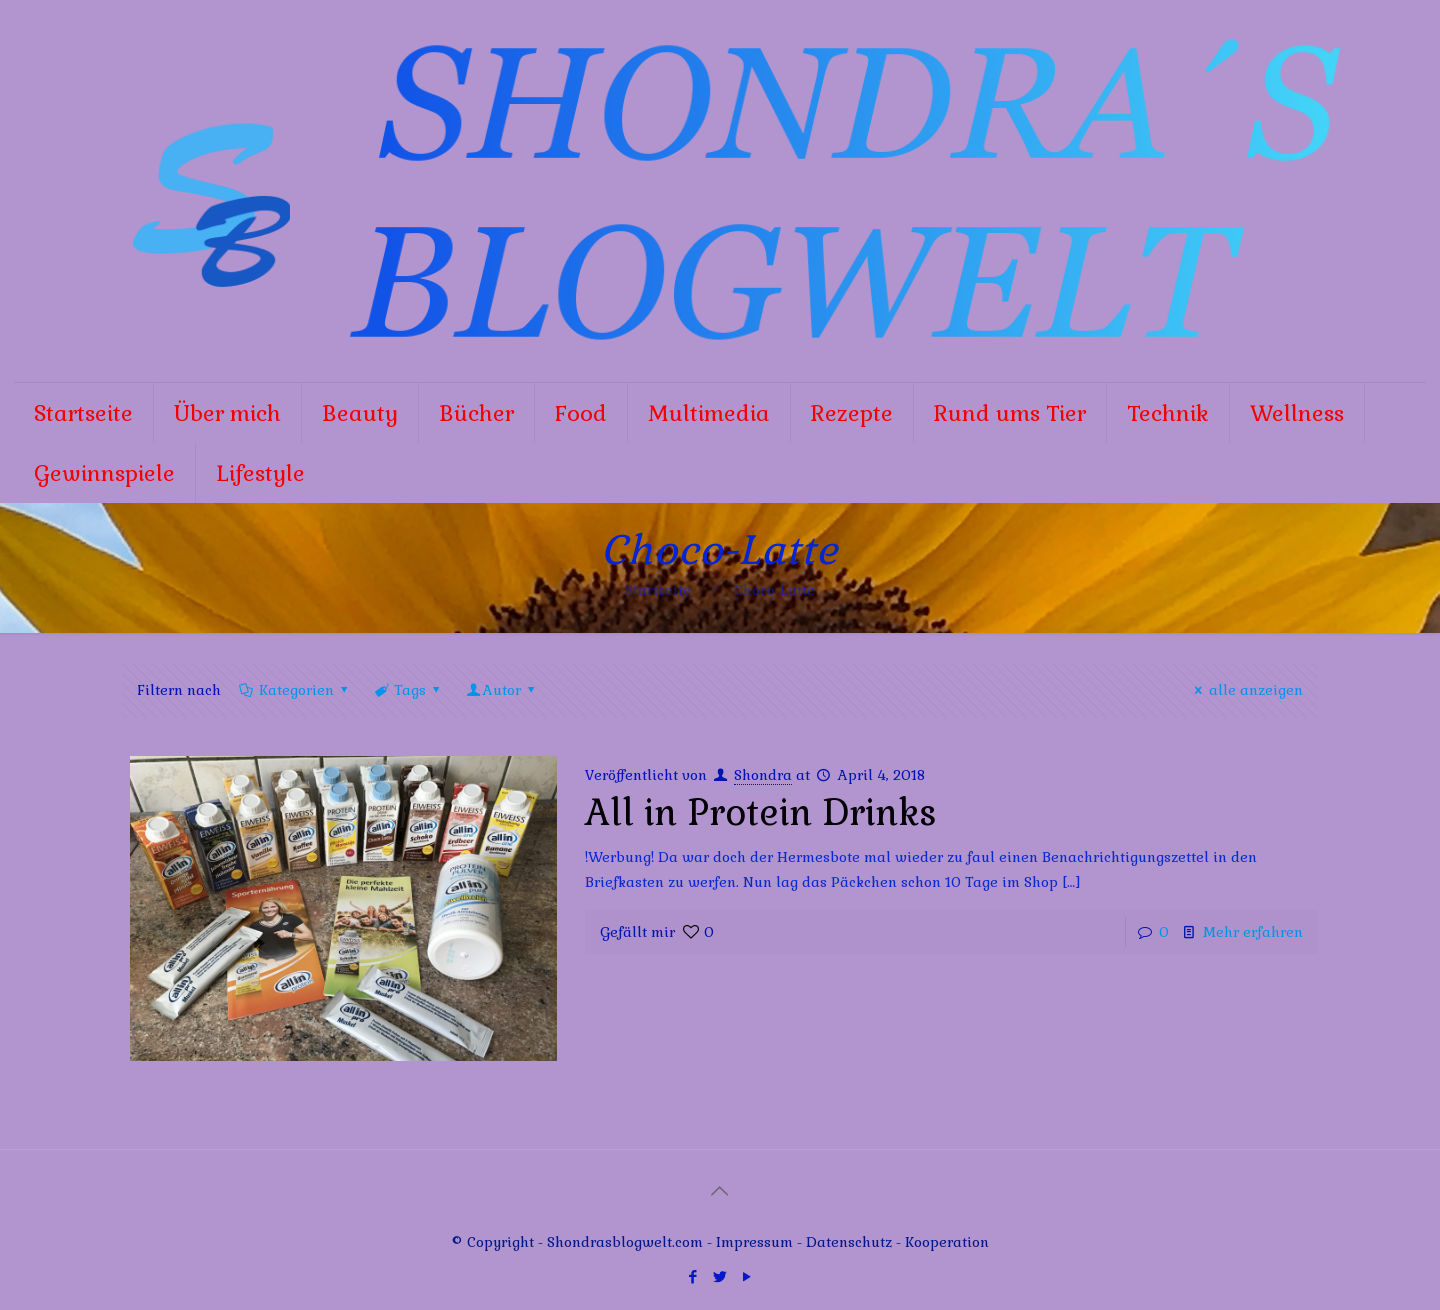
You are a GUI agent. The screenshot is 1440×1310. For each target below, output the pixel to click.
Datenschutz (851, 1242)
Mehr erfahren (1253, 932)
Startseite (658, 590)
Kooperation (947, 1242)
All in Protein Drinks (761, 813)
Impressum (754, 1242)
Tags (408, 690)
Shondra (763, 775)
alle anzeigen (1246, 690)
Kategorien (294, 690)
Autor (502, 690)
